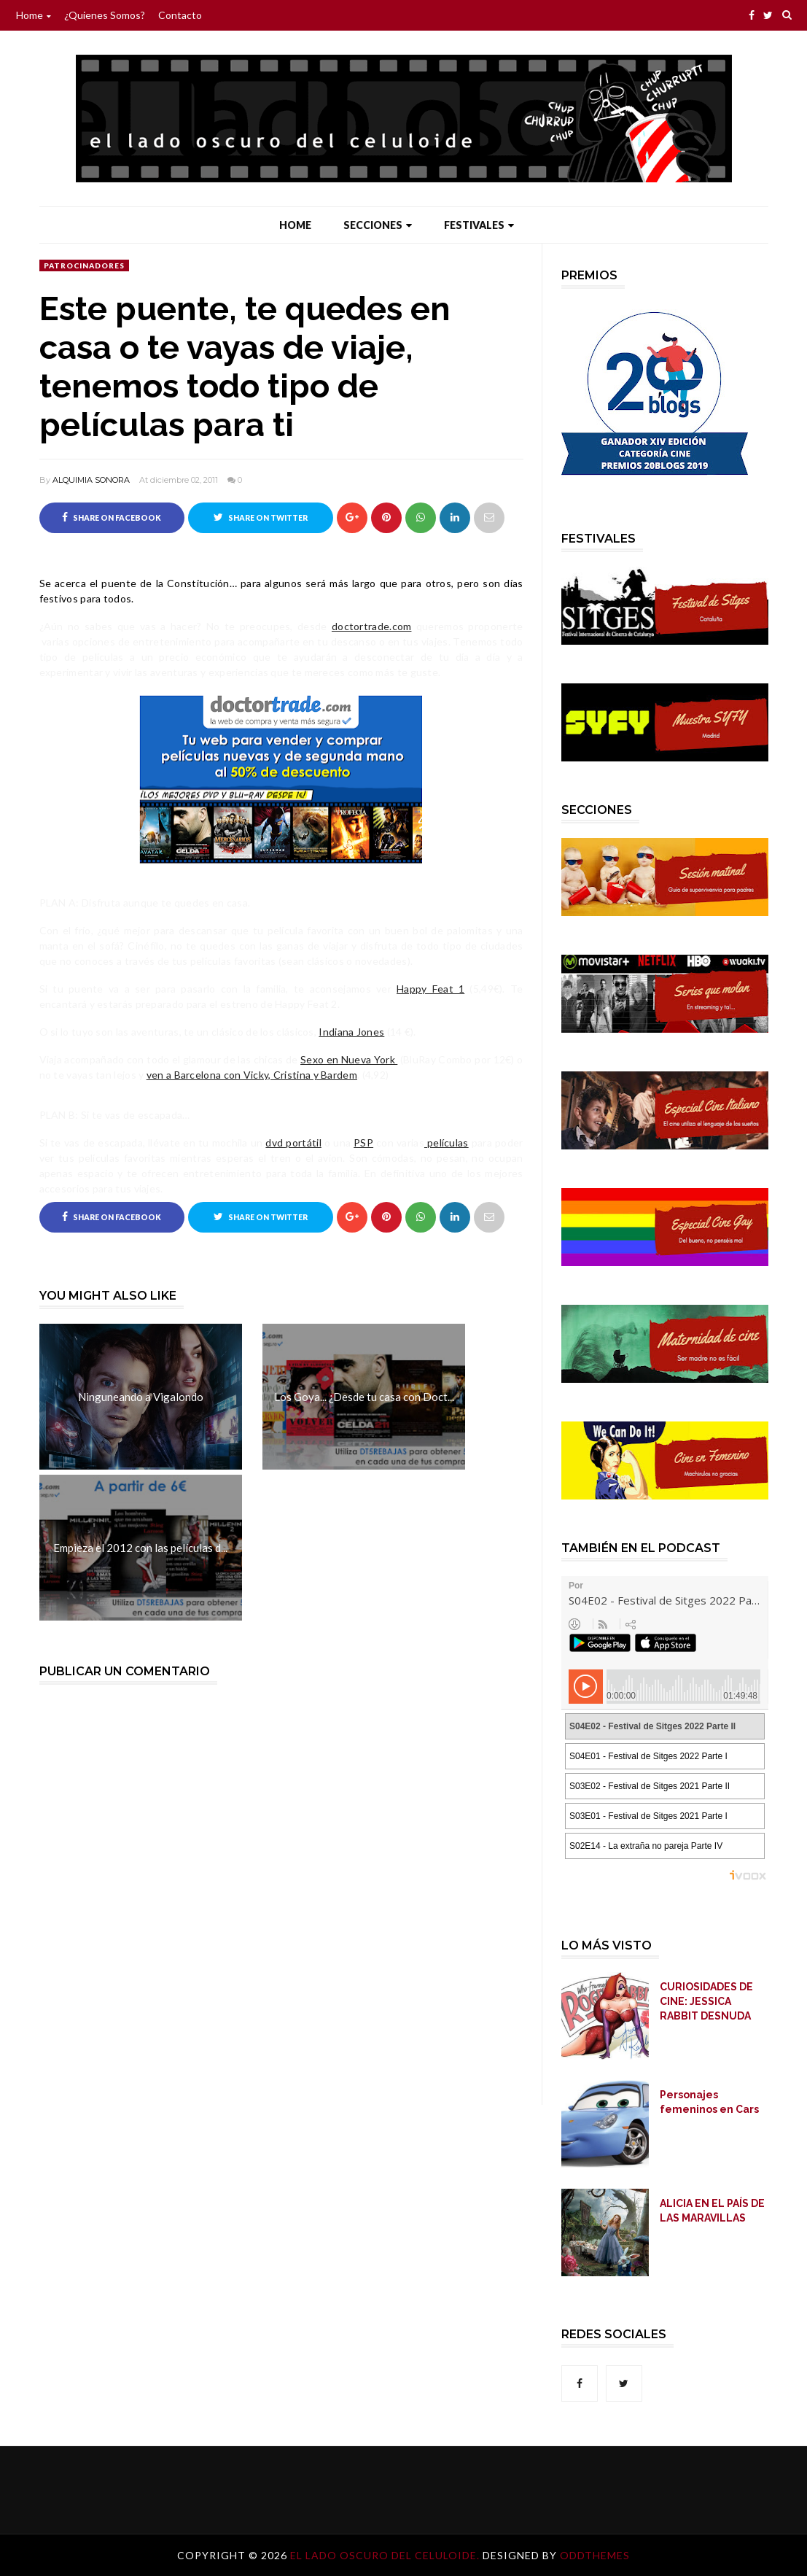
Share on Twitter (261, 517)
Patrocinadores (84, 265)
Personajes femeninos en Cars (709, 2102)
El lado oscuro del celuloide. (386, 2555)
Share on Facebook (111, 517)
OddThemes (595, 2555)
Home (33, 15)
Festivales (479, 225)
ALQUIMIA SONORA (91, 480)
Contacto (180, 15)
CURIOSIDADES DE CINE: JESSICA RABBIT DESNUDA (706, 2001)
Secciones (377, 225)
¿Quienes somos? (104, 15)
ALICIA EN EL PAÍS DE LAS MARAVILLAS (712, 2210)
